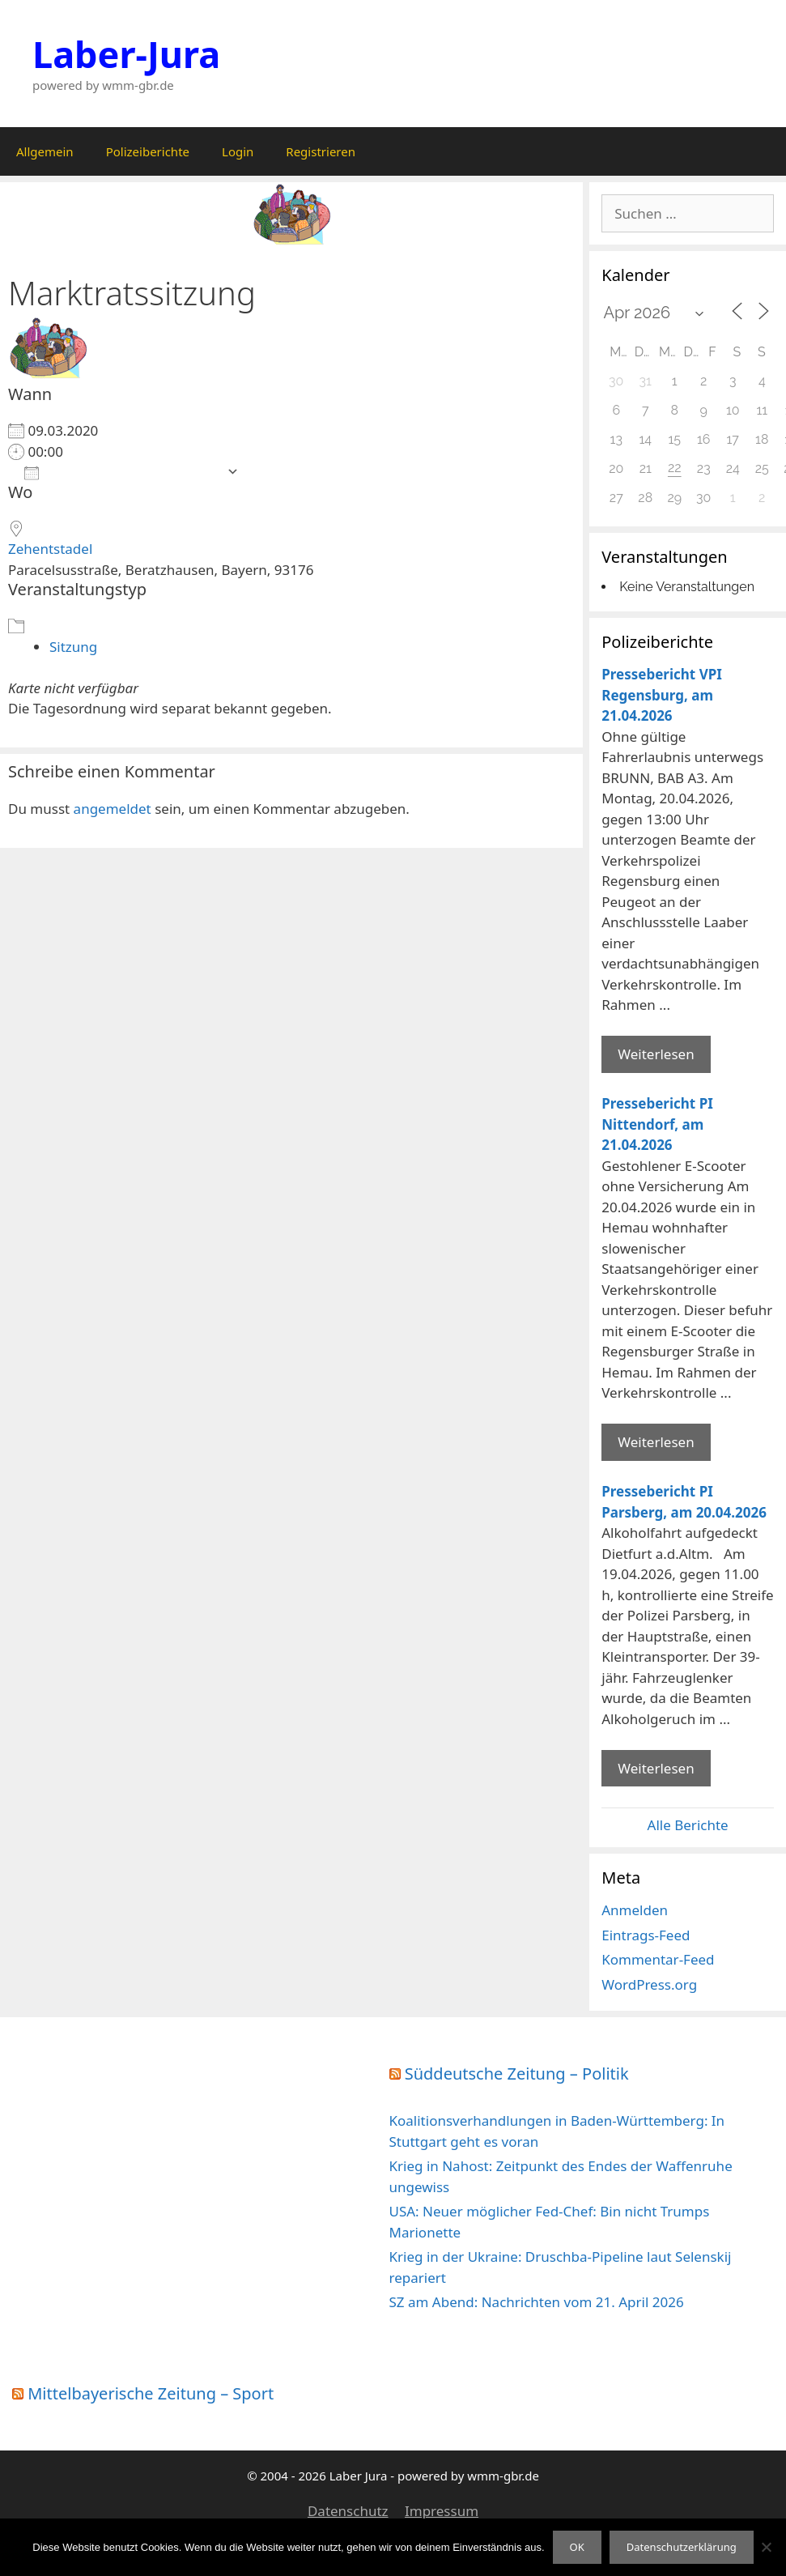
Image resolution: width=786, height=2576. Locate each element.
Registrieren (320, 151)
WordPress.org (649, 1984)
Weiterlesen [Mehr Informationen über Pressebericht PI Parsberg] (656, 1768)
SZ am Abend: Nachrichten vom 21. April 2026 (536, 2302)
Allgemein (45, 151)
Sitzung (73, 646)
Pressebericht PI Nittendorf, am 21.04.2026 (657, 1124)
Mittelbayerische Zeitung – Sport (151, 2393)
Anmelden (634, 1910)
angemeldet (112, 808)
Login (237, 151)
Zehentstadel (50, 548)
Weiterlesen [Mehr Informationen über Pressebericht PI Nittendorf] (656, 1442)
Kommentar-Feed (657, 1959)
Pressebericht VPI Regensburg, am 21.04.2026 (661, 695)
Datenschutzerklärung (682, 2547)
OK (577, 2547)
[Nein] (766, 2547)
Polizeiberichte (147, 151)
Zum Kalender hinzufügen (121, 471)
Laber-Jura (126, 54)
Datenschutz (348, 2510)
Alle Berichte (688, 1825)
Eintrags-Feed (645, 1935)
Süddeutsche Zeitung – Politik (517, 2073)
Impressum (441, 2510)
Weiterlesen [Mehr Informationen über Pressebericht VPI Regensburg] (656, 1054)
